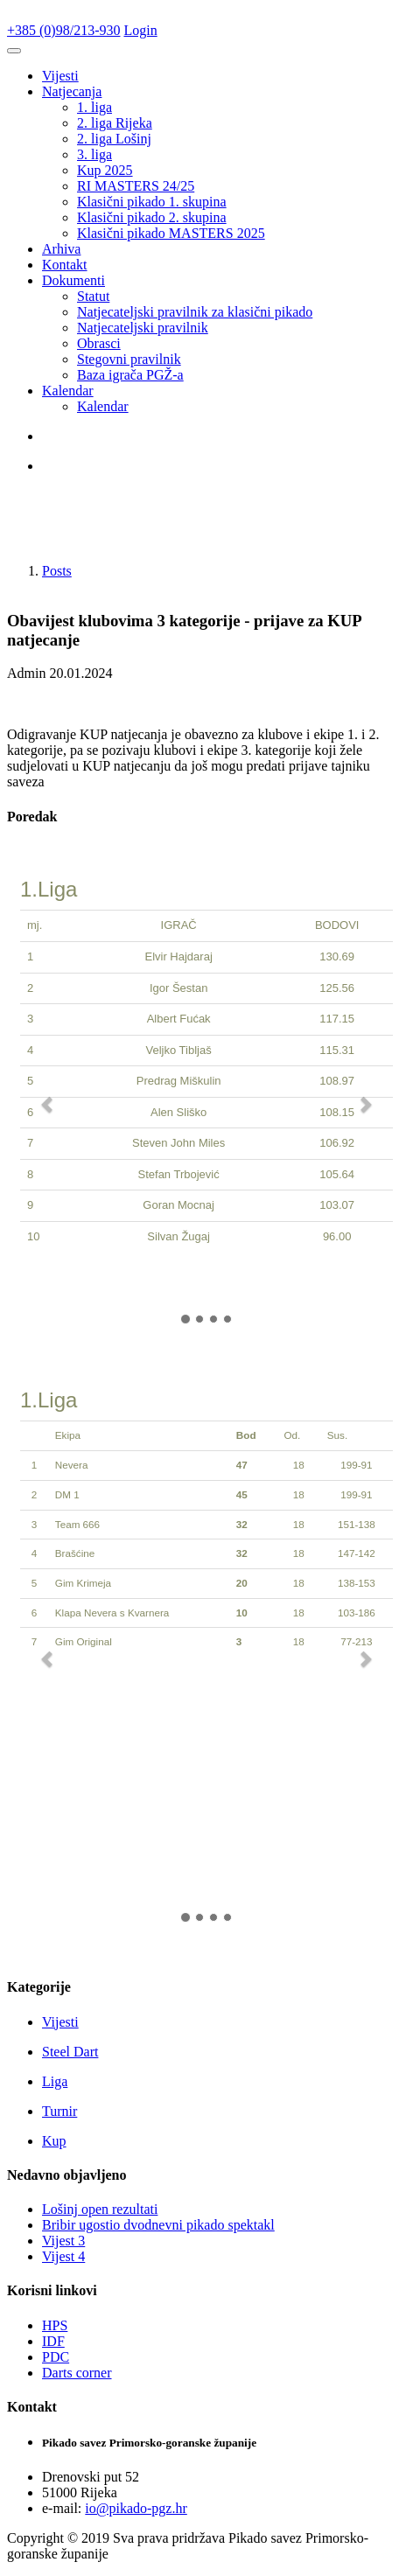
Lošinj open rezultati (100, 2209)
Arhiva (61, 248)
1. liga (94, 107)
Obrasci (99, 343)
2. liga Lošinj (114, 138)
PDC (55, 2356)
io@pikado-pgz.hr (135, 2508)
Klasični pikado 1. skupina (152, 201)
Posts (57, 570)
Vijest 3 (63, 2240)
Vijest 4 (63, 2256)
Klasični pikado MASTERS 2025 (171, 233)
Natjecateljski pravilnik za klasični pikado (194, 311)
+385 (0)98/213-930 (63, 30)
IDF (53, 2341)
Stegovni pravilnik (129, 359)
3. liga (94, 154)
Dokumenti (73, 280)
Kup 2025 (105, 170)
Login (140, 30)
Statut (93, 296)
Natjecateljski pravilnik (142, 327)
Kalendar (68, 390)
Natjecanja (72, 91)
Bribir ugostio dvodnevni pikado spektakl (158, 2224)
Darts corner (77, 2372)
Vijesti (60, 75)
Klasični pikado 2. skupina (152, 217)
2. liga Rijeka (114, 122)
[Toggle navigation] (14, 50)
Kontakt (65, 264)
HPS (54, 2325)
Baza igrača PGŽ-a (130, 374)
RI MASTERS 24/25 (135, 185)
